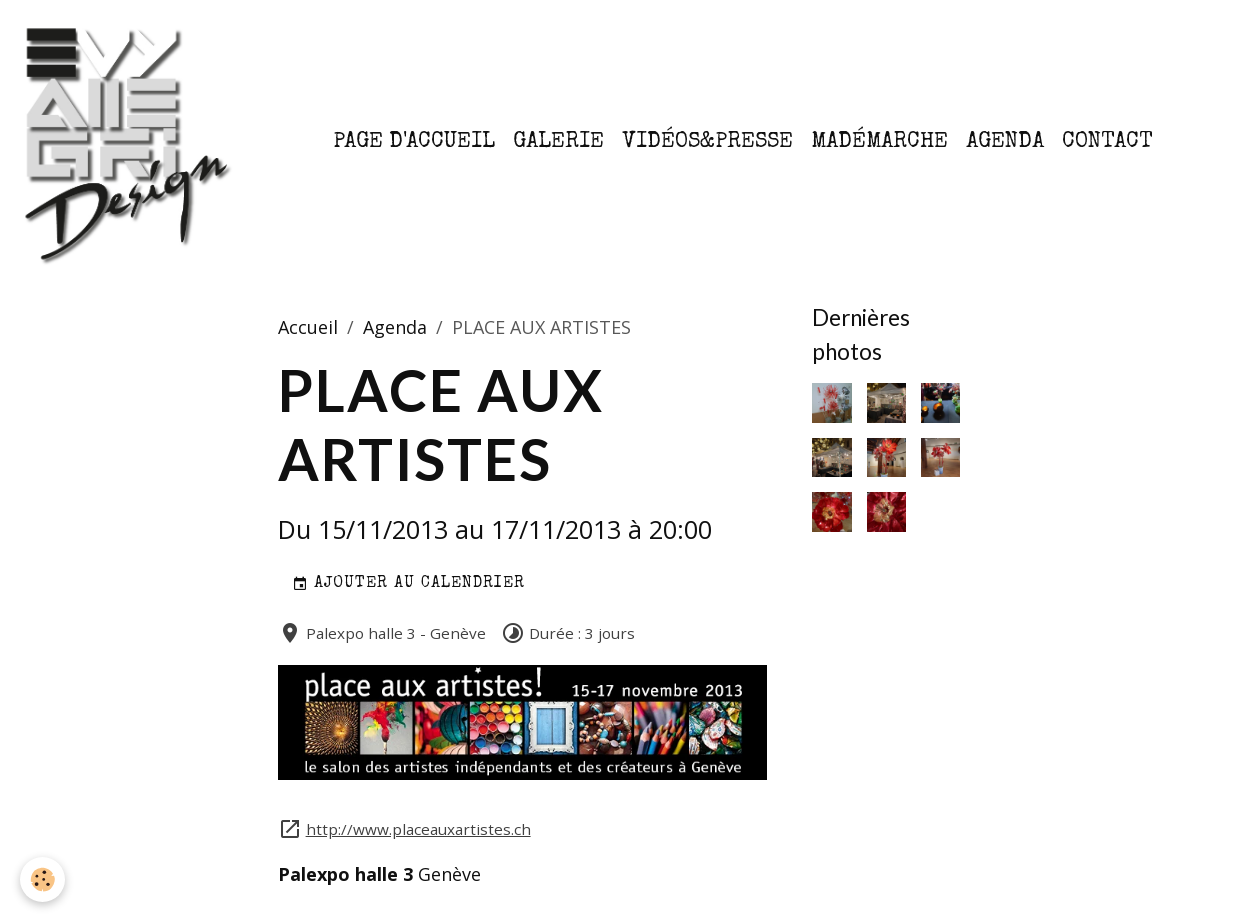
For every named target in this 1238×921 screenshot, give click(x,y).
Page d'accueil (414, 142)
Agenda (1005, 142)
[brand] (132, 143)
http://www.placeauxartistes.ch (418, 829)
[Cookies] (42, 879)
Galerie (558, 142)
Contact (1107, 142)
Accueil (308, 327)
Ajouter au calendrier (408, 585)
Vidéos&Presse (707, 142)
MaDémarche (879, 142)
